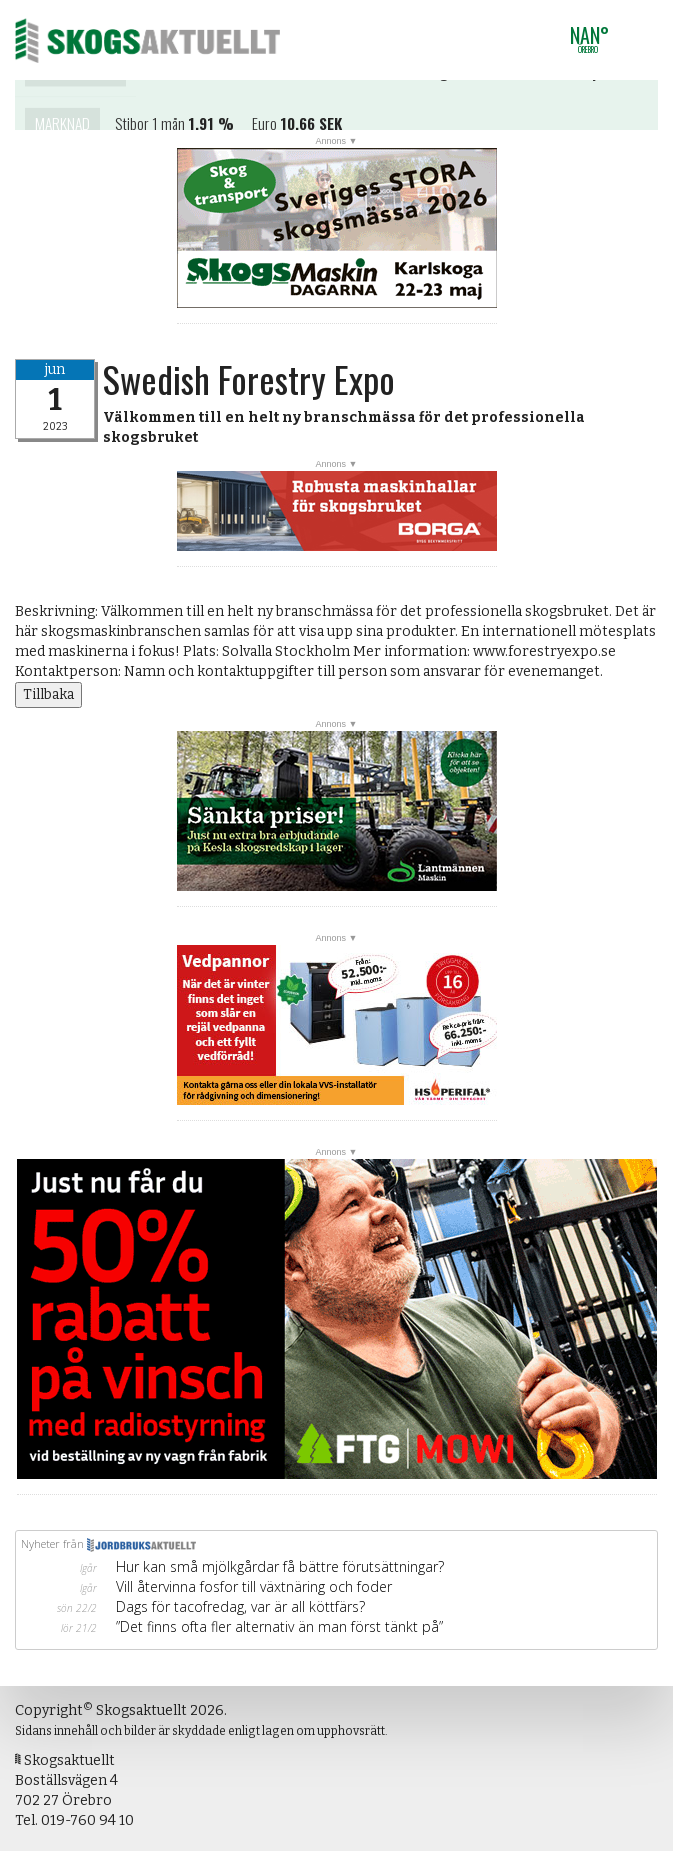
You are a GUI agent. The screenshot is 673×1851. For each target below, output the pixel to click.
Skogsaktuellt (147, 40)
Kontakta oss (75, 82)
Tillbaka (48, 694)
